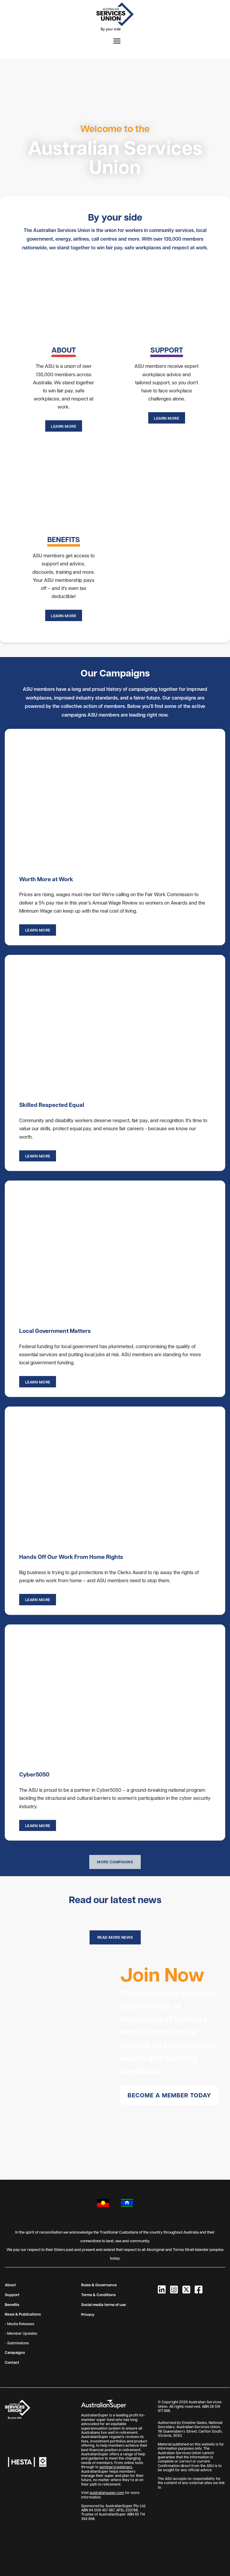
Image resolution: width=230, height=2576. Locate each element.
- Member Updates (21, 2333)
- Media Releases (19, 2323)
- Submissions (17, 2342)
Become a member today (169, 2095)
